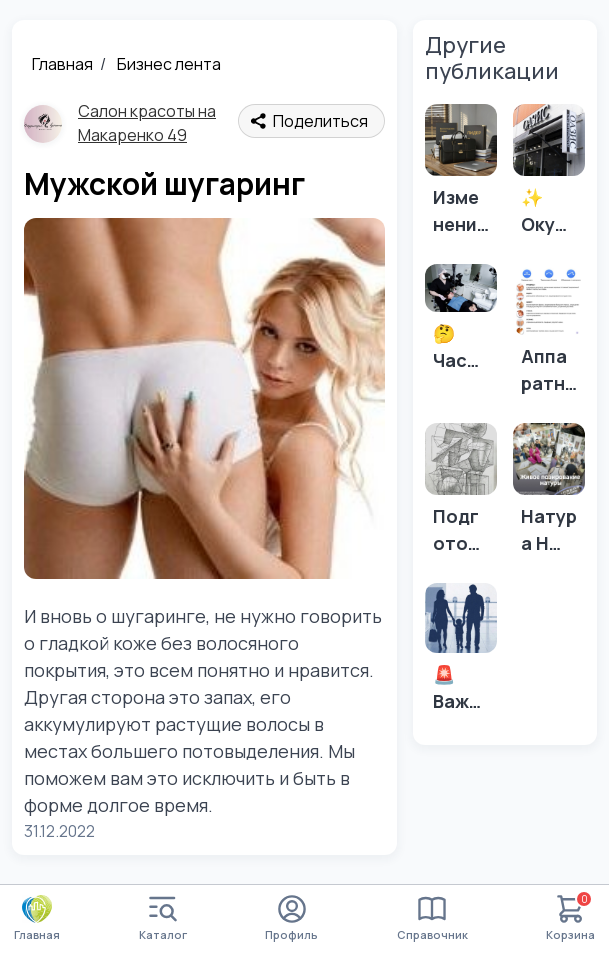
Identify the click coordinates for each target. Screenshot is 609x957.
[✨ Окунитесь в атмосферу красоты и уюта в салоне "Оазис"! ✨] (549, 176)
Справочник (432, 918)
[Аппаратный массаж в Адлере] (549, 335)
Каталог (163, 918)
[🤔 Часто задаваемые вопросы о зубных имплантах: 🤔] (461, 324)
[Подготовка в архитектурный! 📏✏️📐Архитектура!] (461, 495)
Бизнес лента (169, 64)
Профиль (291, 918)
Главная (62, 64)
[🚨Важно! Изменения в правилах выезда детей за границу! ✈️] (461, 654)
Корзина (570, 918)
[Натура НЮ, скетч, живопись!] (549, 495)
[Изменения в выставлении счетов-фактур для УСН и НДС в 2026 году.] (461, 176)
